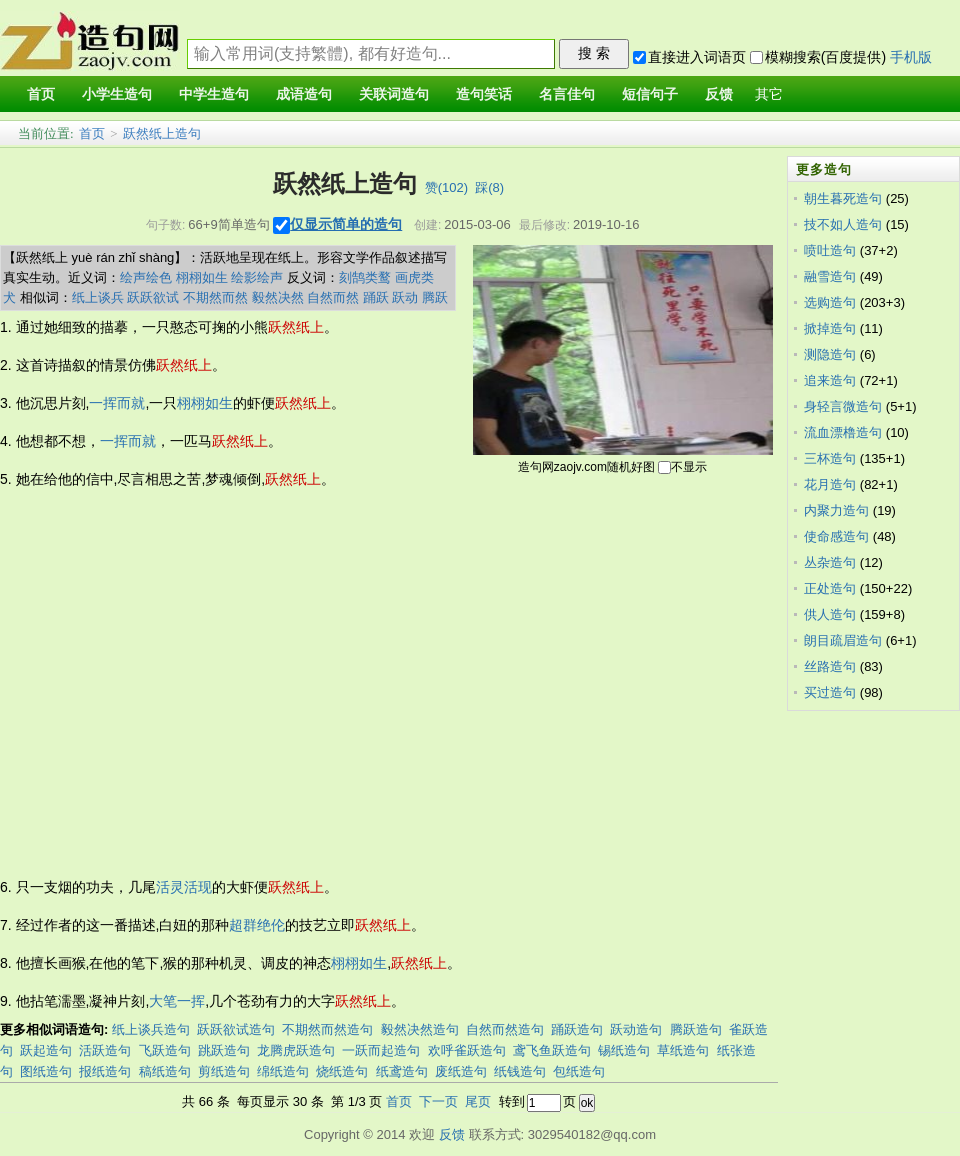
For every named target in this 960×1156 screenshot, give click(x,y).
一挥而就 (117, 403)
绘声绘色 (146, 277)
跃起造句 (46, 1050)
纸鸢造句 (402, 1071)
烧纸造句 (342, 1071)
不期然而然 (215, 297)
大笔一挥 (177, 1001)
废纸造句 (461, 1071)
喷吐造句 (830, 250)
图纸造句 (46, 1071)
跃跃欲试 (153, 297)
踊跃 (376, 297)
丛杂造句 (830, 562)
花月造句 (830, 484)
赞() (446, 187)
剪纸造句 (224, 1071)
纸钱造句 (520, 1071)
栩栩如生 (202, 277)
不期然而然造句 (327, 1029)
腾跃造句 (696, 1029)
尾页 (478, 1101)
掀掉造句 (830, 328)
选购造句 (830, 302)
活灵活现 (184, 887)
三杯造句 (830, 458)
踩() (489, 187)
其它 (769, 94)
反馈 (452, 1134)
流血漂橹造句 (843, 432)
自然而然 (333, 297)
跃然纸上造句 (162, 133)
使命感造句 (836, 536)
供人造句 (830, 614)
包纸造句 (579, 1071)
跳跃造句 (224, 1050)
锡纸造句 (624, 1050)
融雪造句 (830, 276)
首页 (92, 133)
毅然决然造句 (420, 1029)
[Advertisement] (187, 683)
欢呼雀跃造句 (467, 1050)
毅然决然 (278, 297)
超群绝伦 (257, 925)
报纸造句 (105, 1071)
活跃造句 (105, 1050)
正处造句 (830, 588)
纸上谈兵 (98, 297)
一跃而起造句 (381, 1050)
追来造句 (830, 380)
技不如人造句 (843, 224)
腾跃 (435, 297)
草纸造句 (683, 1050)
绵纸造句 (283, 1071)
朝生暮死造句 (843, 198)
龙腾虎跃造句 (296, 1050)
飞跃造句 (165, 1050)
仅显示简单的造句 (346, 224)
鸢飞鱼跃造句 (552, 1050)
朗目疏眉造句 (843, 640)
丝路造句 (830, 666)
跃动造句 (636, 1029)
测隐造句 (830, 354)
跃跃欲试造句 (236, 1029)
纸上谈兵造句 (151, 1029)
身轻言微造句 (843, 406)
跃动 (405, 297)
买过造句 (830, 692)
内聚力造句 (836, 510)
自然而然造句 (505, 1029)
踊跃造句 (577, 1029)
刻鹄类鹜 (365, 277)
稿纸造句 (165, 1071)
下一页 (438, 1101)
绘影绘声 (257, 277)
